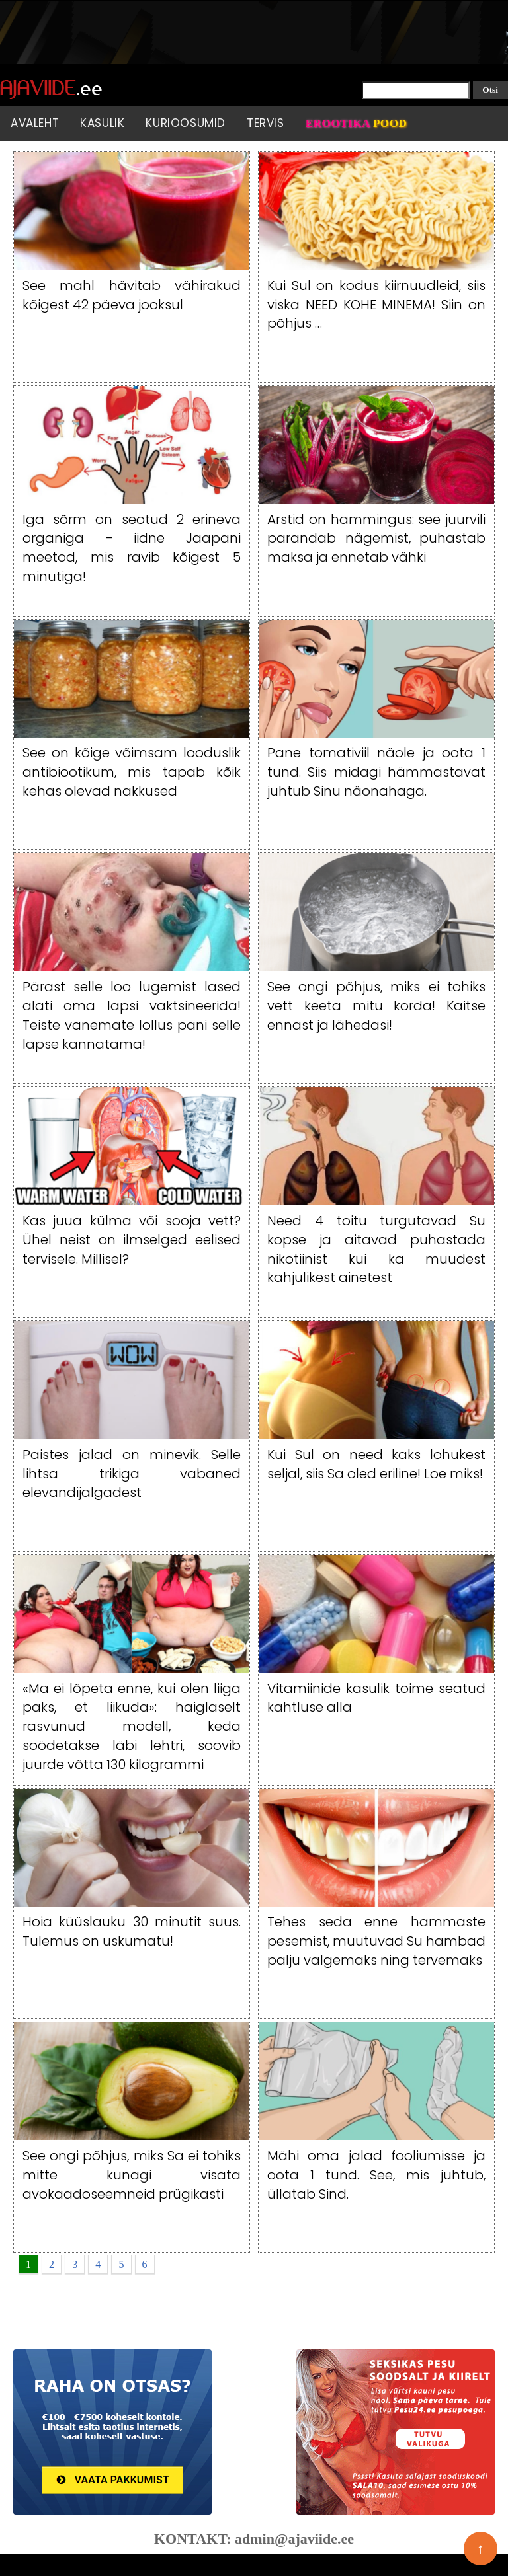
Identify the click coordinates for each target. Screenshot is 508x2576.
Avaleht (35, 123)
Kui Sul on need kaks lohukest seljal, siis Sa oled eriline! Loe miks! (376, 1464)
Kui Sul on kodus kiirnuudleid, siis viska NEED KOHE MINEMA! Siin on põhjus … (376, 304)
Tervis (265, 123)
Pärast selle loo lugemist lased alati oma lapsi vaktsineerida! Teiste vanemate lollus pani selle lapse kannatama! (131, 1015)
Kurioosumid (186, 123)
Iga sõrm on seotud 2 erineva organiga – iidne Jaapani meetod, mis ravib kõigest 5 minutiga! (131, 548)
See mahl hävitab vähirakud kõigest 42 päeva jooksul (131, 295)
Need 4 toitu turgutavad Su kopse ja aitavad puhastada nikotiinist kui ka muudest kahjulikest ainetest (376, 1249)
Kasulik (102, 123)
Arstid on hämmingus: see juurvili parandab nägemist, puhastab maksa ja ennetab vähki (376, 538)
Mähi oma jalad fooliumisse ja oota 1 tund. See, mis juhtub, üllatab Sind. (376, 2174)
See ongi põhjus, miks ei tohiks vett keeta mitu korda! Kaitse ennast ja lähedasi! (376, 1005)
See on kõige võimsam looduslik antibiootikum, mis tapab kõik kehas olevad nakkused (131, 771)
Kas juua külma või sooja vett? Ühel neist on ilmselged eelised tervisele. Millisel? (131, 1239)
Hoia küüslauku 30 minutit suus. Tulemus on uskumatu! (131, 1931)
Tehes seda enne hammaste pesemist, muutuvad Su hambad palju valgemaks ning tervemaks (376, 1941)
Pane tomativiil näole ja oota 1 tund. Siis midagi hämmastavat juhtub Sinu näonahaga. (376, 771)
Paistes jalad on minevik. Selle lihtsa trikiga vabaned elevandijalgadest (131, 1473)
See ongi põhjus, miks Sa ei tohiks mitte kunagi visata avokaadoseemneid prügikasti (131, 2174)
